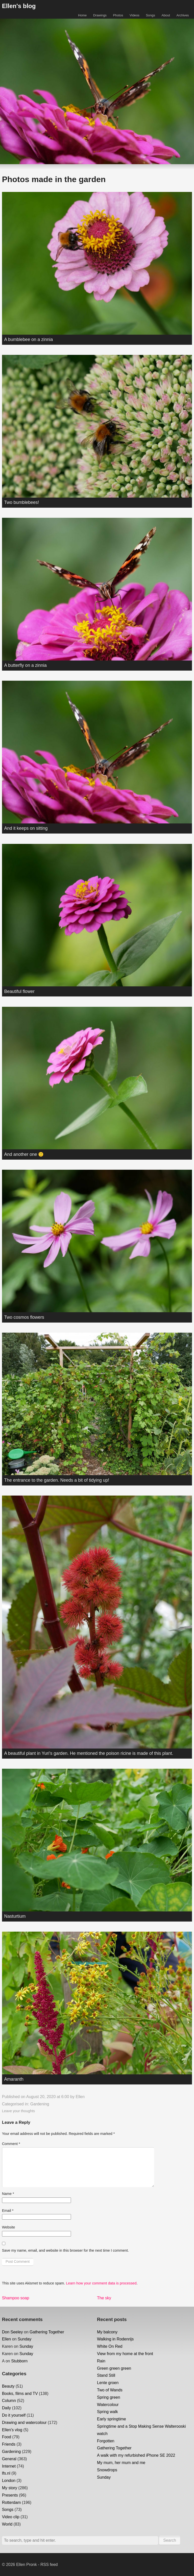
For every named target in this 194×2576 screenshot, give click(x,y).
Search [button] (169, 2540)
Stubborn (19, 2361)
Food (6, 2437)
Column (9, 2400)
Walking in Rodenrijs (115, 2339)
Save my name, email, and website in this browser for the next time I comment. (65, 2250)
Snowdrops (107, 2470)
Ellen (80, 2097)
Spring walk (107, 2412)
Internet (9, 2466)
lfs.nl (6, 2473)
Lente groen (107, 2383)
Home (82, 15)
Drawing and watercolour (24, 2422)
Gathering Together (47, 2332)
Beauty (8, 2386)
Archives (182, 15)
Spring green (108, 2397)
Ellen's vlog (12, 2430)
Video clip (10, 2517)
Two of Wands (110, 2390)
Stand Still (106, 2375)
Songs (150, 15)
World (7, 2524)
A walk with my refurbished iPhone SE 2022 (136, 2455)
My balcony (107, 2332)
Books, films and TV (20, 2393)
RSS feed (49, 2564)
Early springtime (111, 2419)
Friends (8, 2444)
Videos (134, 15)
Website (8, 2227)
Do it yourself (14, 2415)
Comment (11, 2144)
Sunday (24, 2339)
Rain (101, 2361)
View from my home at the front (125, 2354)
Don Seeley (12, 2332)
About (165, 15)
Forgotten (105, 2441)
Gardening (39, 2104)
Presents (10, 2495)
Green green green (114, 2368)
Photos (118, 15)
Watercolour (108, 2404)
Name (8, 2194)
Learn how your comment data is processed (101, 2283)
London (8, 2480)
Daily (6, 2408)
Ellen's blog (19, 6)
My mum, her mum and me (121, 2462)
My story (9, 2488)
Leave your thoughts (18, 2111)
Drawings (100, 15)
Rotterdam (11, 2502)
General (9, 2459)
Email (8, 2211)
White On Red (109, 2346)
